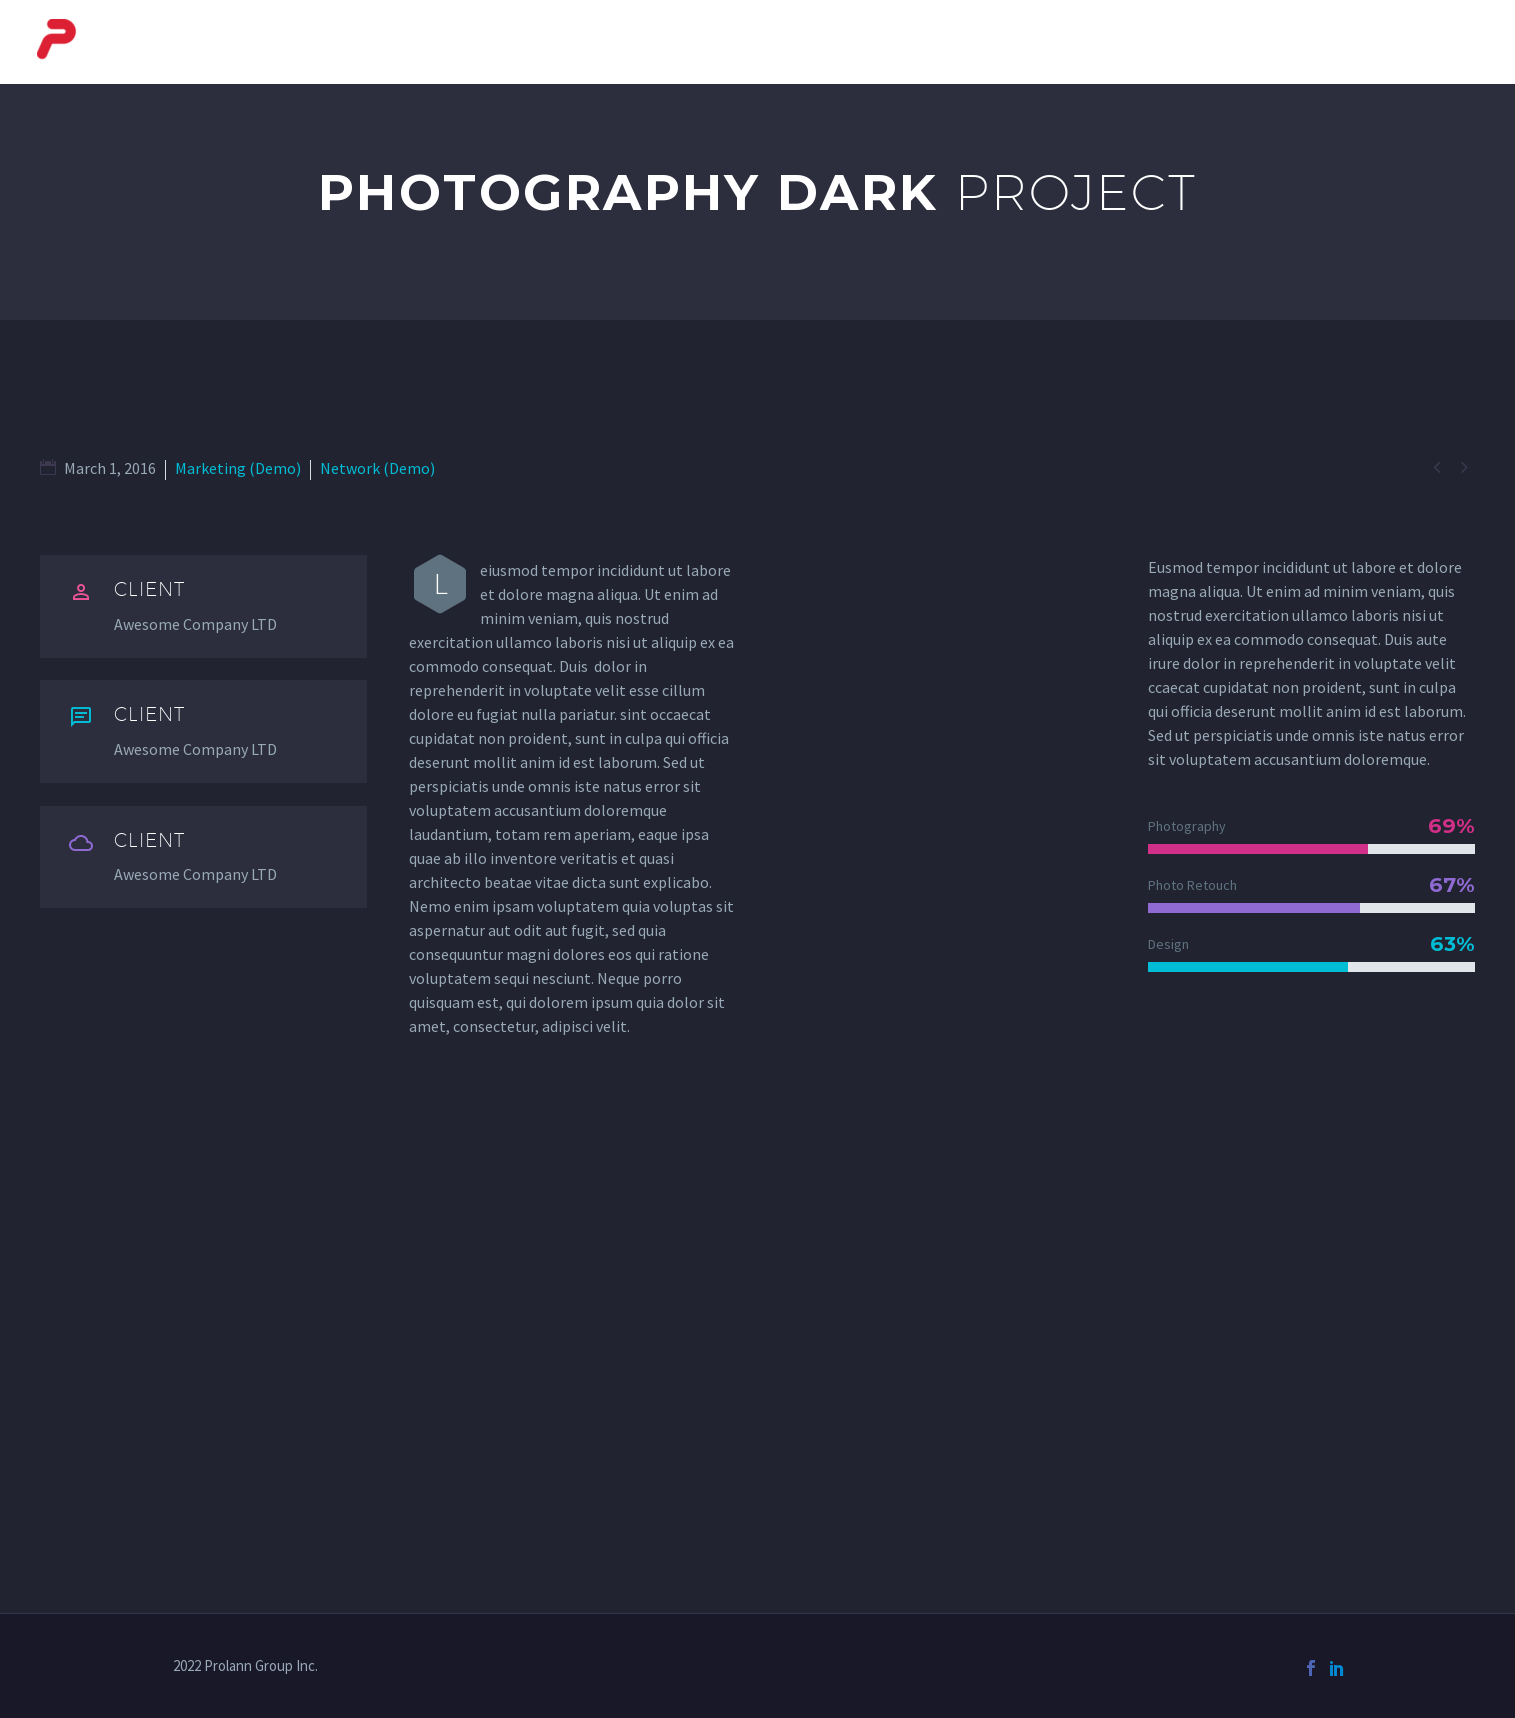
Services (1328, 42)
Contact (1440, 42)
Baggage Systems (961, 42)
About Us (627, 42)
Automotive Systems (1164, 42)
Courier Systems (776, 42)
